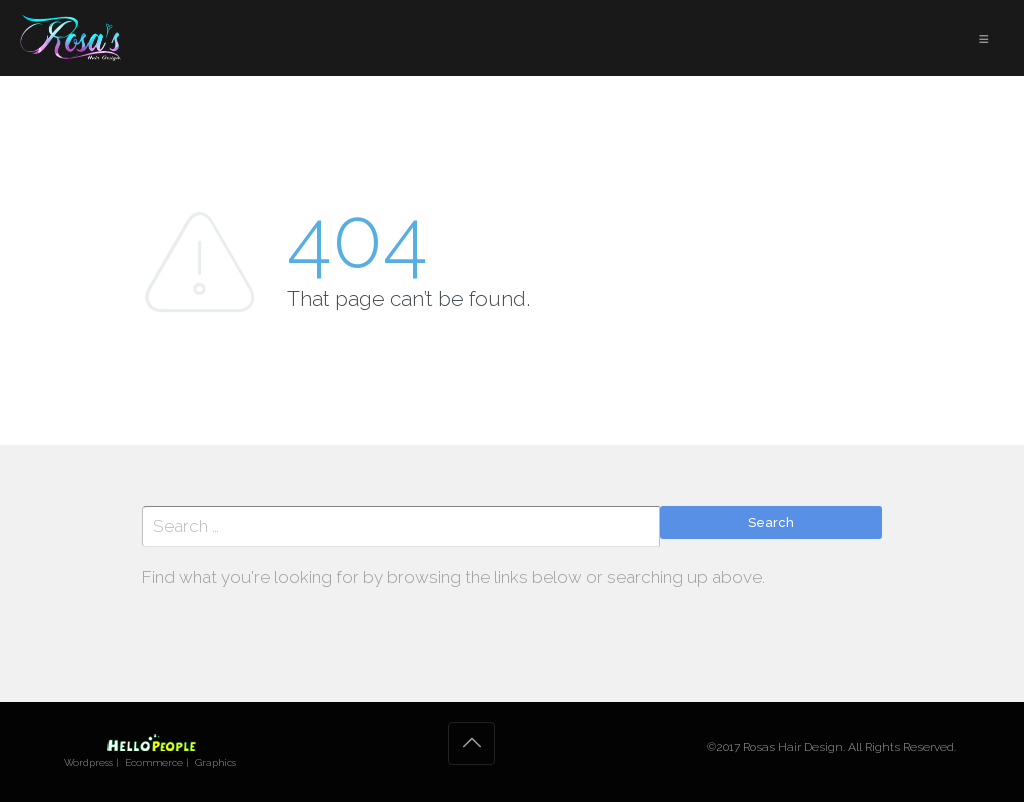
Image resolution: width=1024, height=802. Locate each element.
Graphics (215, 762)
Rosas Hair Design (793, 747)
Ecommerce (154, 762)
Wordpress (88, 762)
